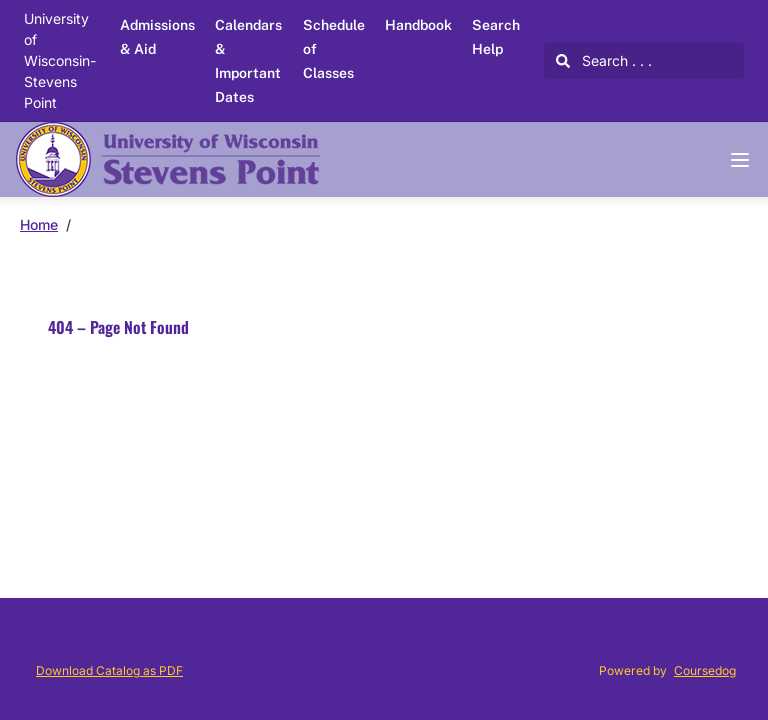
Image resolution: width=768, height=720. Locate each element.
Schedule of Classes (334, 49)
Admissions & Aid (157, 37)
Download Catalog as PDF (109, 670)
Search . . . (604, 60)
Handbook (418, 25)
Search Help (496, 37)
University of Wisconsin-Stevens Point (60, 60)
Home (39, 224)
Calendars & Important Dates (248, 61)
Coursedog (705, 670)
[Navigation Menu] (740, 160)
